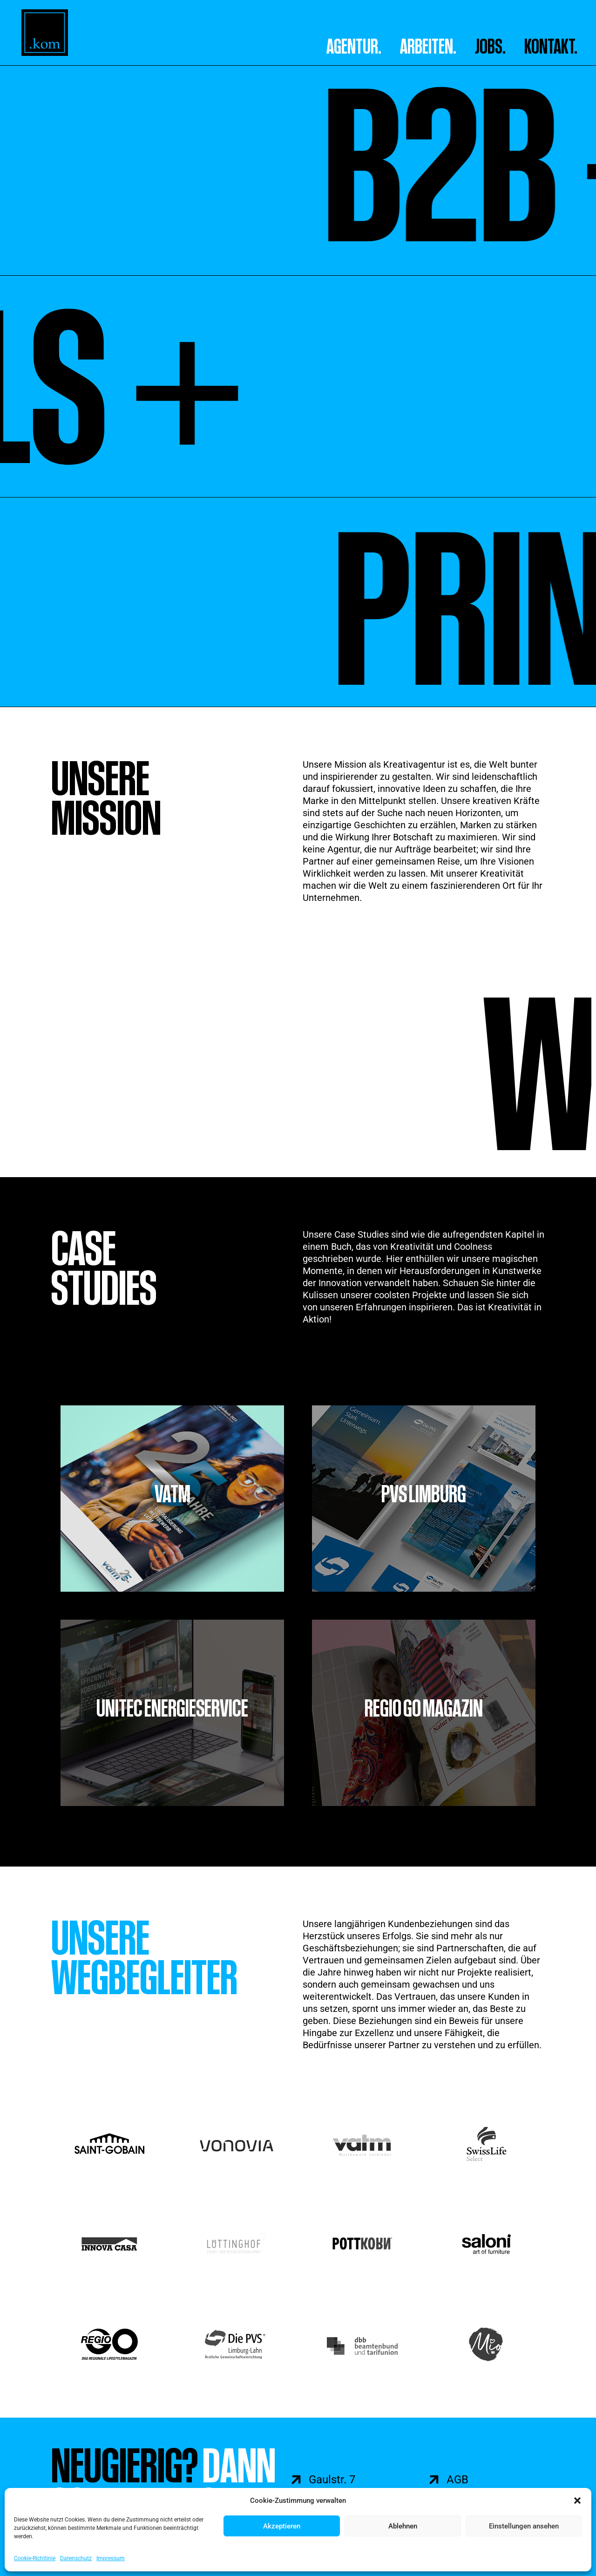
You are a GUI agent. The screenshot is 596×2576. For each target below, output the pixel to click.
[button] (577, 2500)
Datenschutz (76, 2558)
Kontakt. (550, 46)
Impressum (110, 2558)
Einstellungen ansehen (524, 2526)
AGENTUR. (353, 46)
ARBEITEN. (428, 46)
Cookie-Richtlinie (34, 2558)
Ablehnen (402, 2526)
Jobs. (490, 46)
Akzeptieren (281, 2526)
